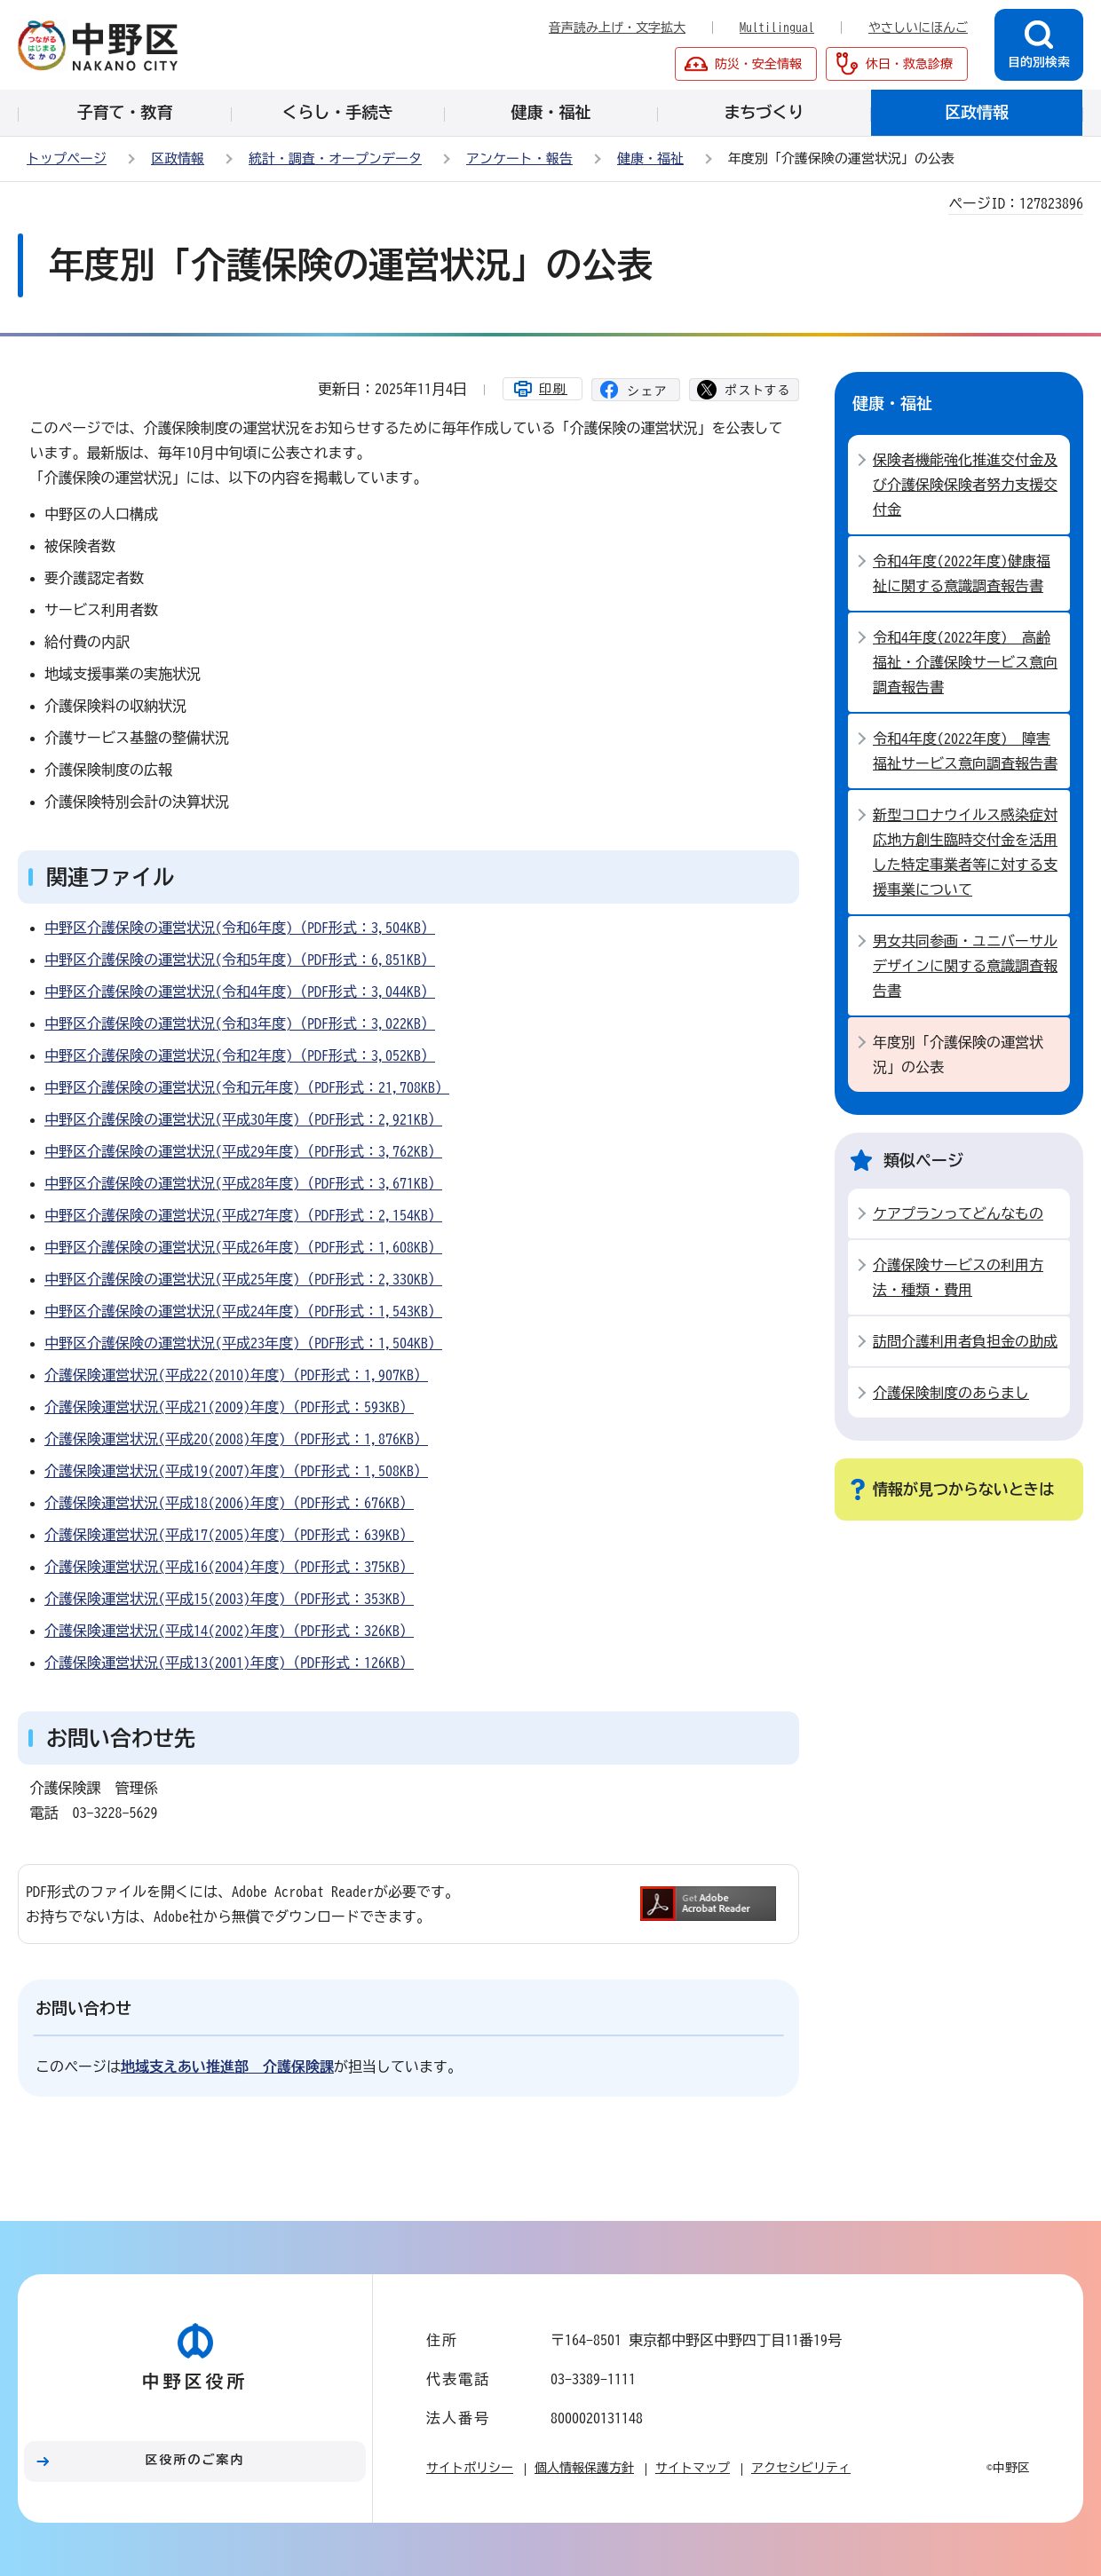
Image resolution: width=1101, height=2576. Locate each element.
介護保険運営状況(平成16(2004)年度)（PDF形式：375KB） (229, 1567)
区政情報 (177, 158)
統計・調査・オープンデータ (335, 158)
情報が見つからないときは (963, 1489)
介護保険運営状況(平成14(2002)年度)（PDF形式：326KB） (229, 1631)
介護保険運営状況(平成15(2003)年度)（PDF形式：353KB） (229, 1599)
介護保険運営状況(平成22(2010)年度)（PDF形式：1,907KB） (236, 1375)
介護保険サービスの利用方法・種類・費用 (958, 1277)
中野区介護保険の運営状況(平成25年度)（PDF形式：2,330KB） (243, 1279)
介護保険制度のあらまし (951, 1393)
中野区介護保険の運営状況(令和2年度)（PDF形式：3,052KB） (239, 1055)
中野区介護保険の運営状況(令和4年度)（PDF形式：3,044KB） (239, 991)
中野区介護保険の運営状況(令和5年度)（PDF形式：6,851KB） (239, 959)
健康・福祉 (650, 158)
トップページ (67, 158)
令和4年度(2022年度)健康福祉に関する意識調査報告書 (961, 573)
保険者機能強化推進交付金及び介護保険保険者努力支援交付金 (965, 485)
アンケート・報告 (519, 158)
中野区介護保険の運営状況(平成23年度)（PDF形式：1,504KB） (243, 1343)
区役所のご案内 (195, 2460)
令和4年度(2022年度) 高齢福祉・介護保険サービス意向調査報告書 (965, 662)
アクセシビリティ (801, 2467)
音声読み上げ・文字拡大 (617, 27)
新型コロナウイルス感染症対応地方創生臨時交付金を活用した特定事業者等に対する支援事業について (965, 852)
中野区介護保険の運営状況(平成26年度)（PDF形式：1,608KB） (243, 1247)
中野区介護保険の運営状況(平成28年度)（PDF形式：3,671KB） (243, 1183)
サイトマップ (692, 2467)
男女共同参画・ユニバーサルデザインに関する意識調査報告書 (965, 966)
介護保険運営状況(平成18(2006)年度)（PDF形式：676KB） (229, 1503)
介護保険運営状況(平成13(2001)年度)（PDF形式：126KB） (229, 1662)
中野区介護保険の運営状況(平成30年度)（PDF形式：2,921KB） (243, 1119)
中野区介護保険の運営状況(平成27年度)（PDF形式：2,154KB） (243, 1215)
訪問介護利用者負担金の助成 (965, 1341)
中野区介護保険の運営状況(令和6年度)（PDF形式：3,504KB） (239, 928)
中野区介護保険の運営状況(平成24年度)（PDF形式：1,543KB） (243, 1311)
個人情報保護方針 (584, 2467)
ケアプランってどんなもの (958, 1213)
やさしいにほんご (918, 27)
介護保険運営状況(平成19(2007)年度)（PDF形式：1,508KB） (236, 1471)
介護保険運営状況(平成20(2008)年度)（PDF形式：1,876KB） (236, 1439)
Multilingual (777, 27)
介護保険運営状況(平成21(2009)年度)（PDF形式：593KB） (229, 1407)
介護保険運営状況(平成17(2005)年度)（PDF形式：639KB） (229, 1535)
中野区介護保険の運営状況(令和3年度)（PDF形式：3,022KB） (239, 1023)
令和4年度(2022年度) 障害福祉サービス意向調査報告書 (965, 750)
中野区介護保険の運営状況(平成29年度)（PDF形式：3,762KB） (243, 1151)
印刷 (553, 389)
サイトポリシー (469, 2467)
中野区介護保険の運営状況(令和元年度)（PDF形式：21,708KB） (246, 1087)
